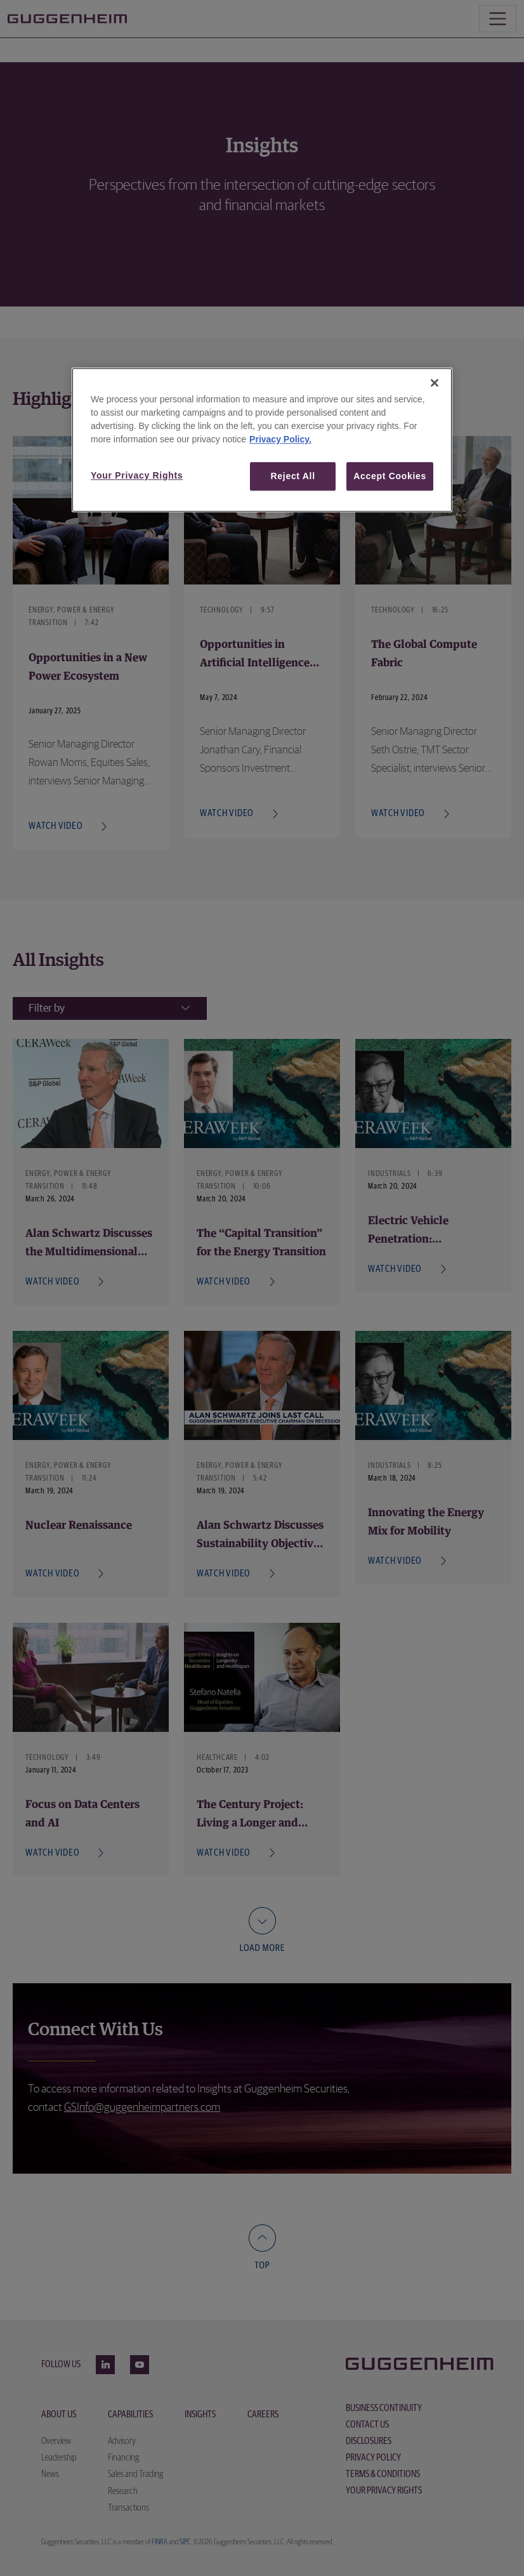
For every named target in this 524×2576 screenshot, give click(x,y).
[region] (262, 440)
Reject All (293, 476)
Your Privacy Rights (137, 475)
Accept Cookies (389, 476)
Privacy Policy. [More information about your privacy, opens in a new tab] (280, 439)
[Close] (435, 383)
